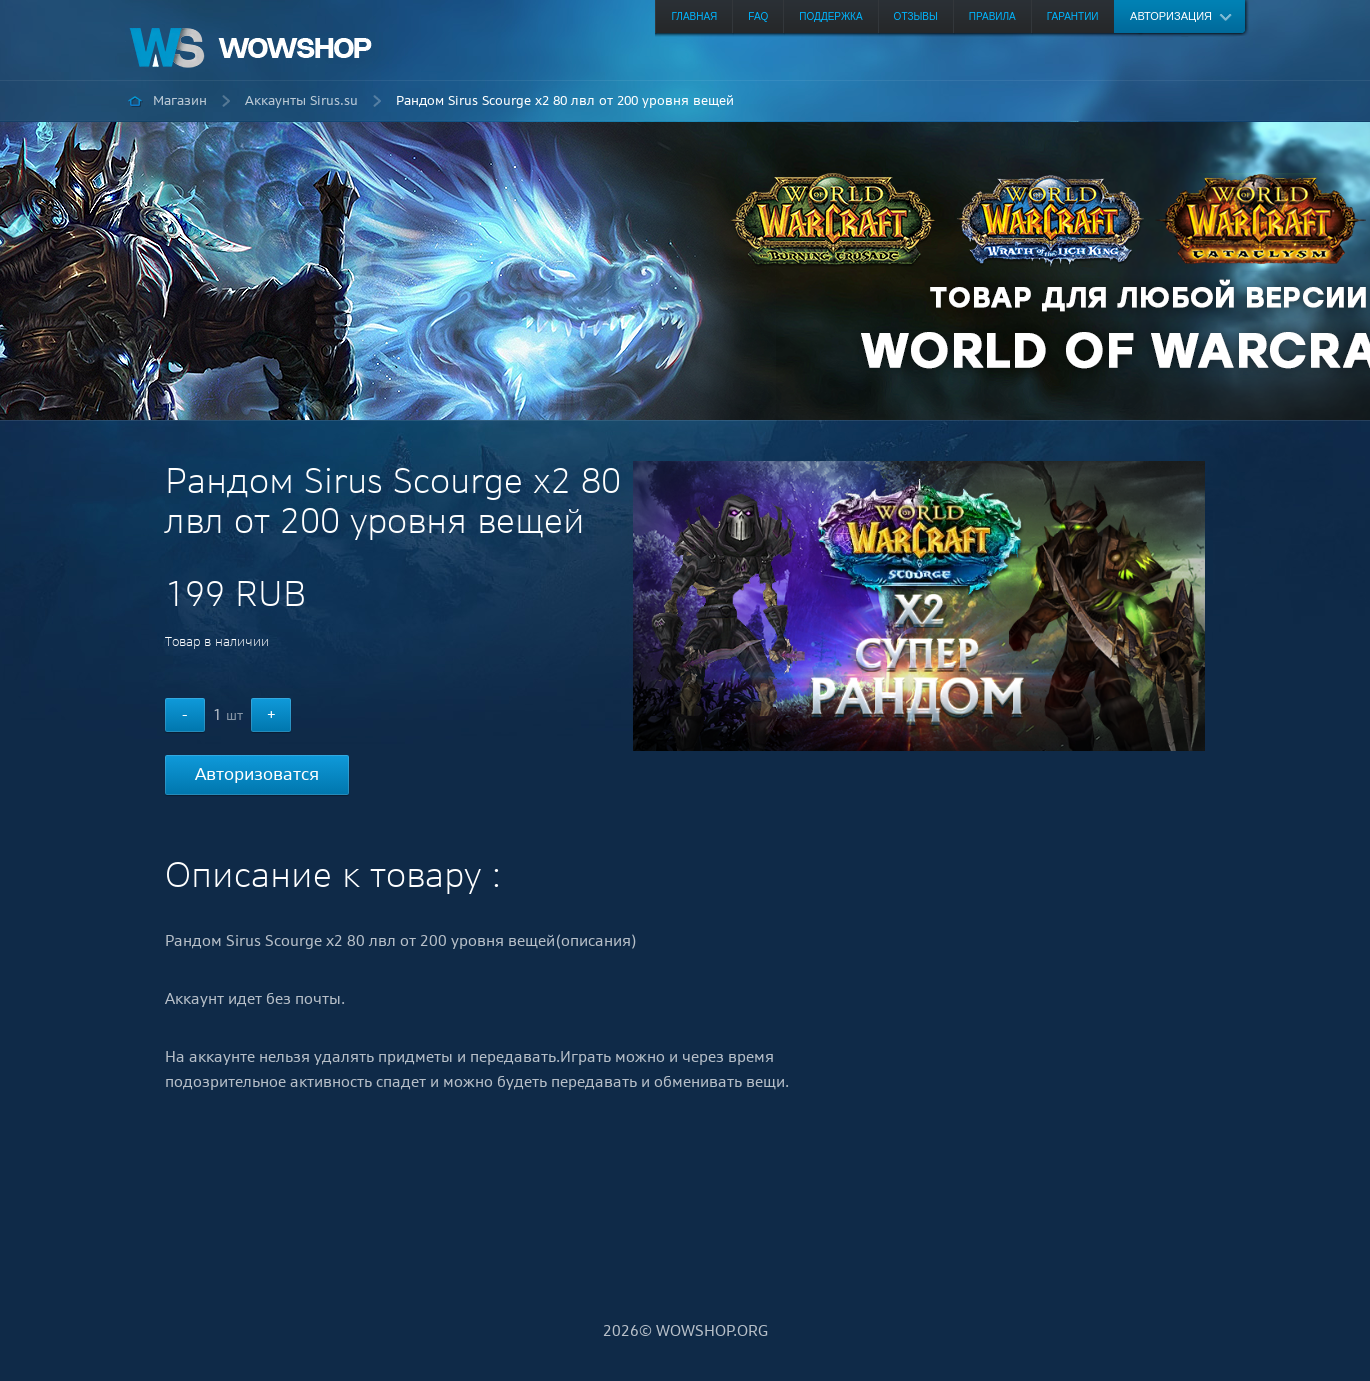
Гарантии (1073, 16)
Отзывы (916, 16)
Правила (992, 16)
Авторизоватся (257, 774)
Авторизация (1171, 16)
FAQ (758, 16)
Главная (694, 16)
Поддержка (830, 16)
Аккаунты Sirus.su (301, 100)
